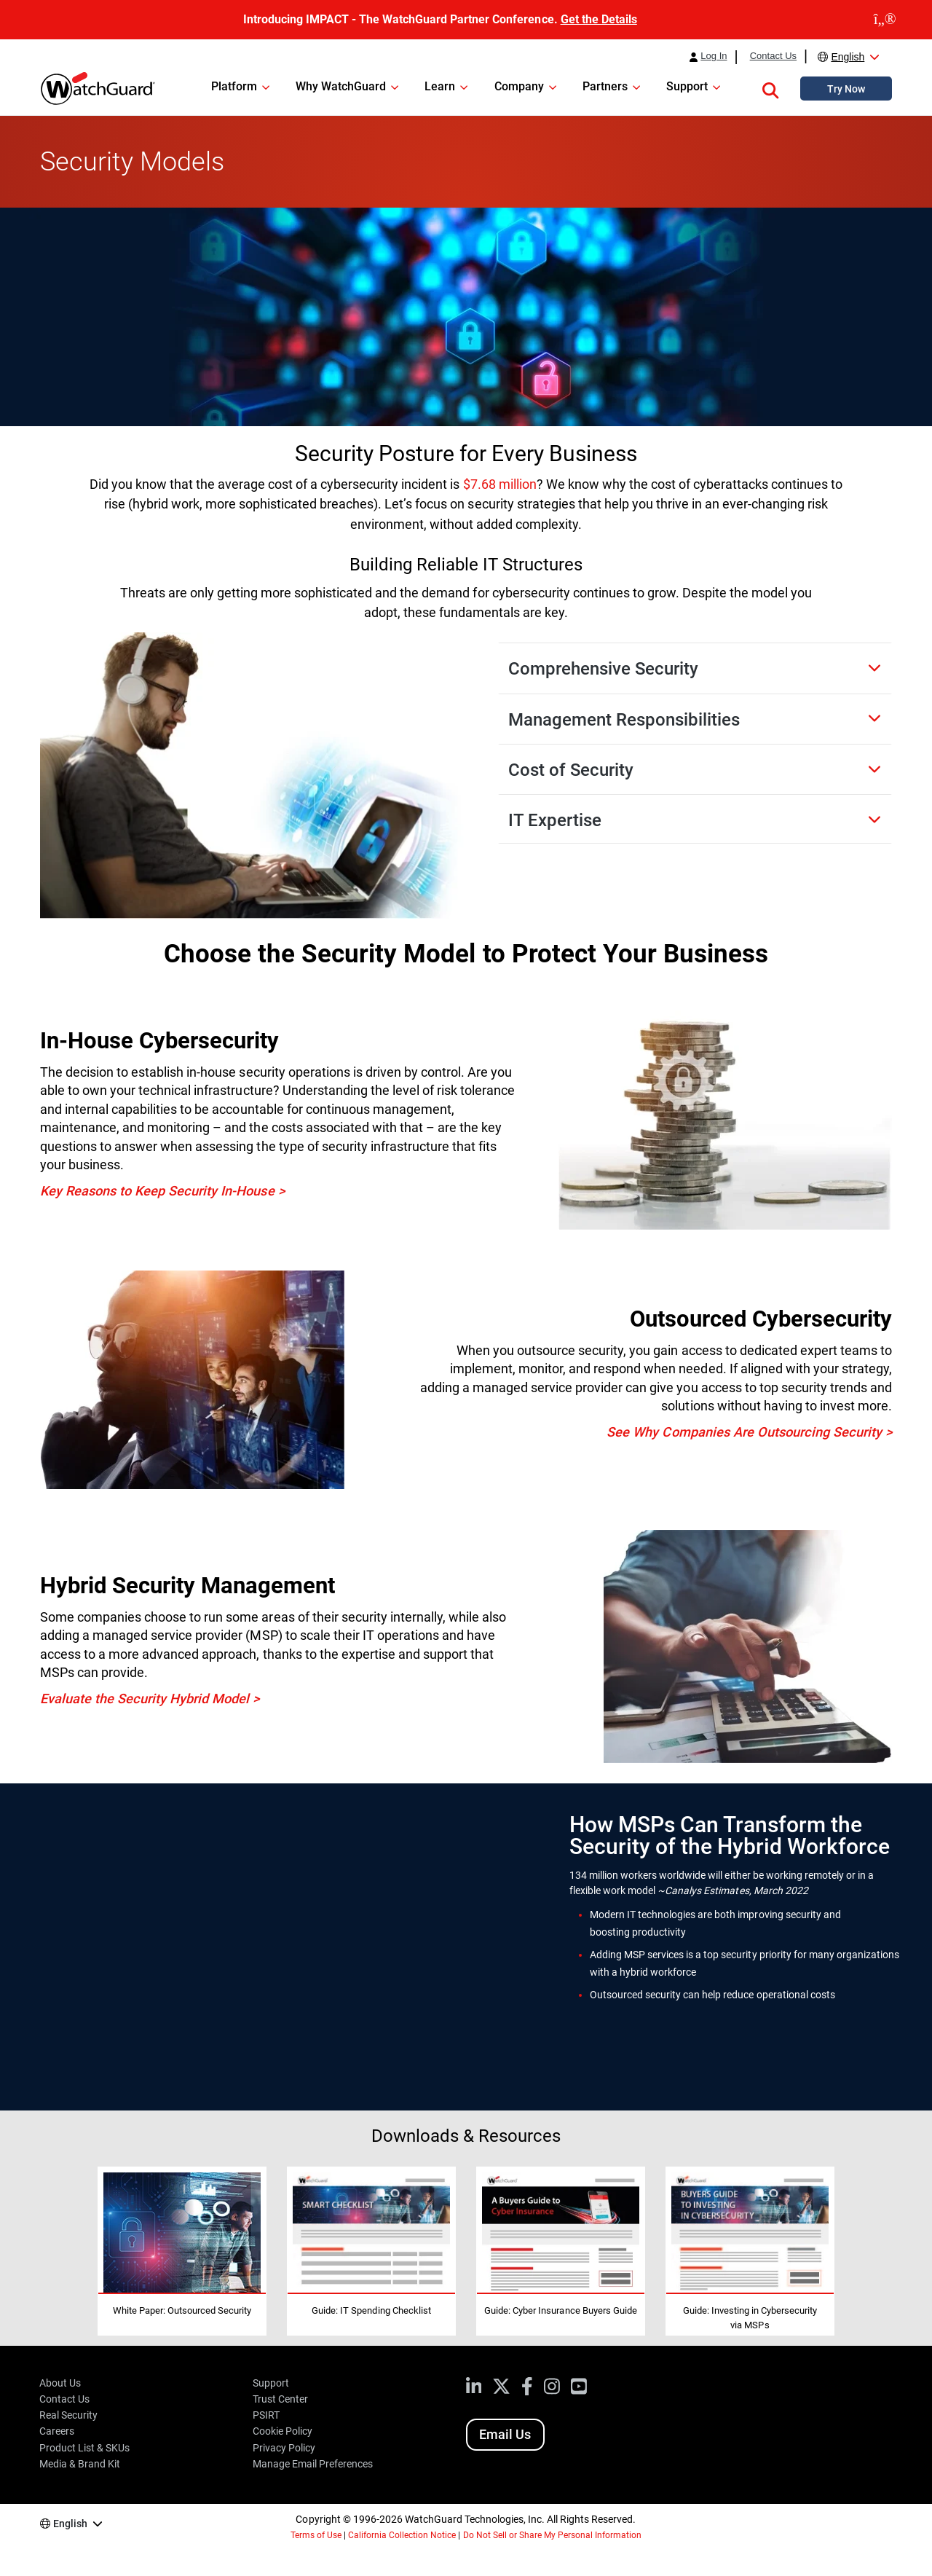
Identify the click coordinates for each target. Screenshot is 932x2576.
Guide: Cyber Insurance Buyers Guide (560, 2310)
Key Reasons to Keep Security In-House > (162, 1190)
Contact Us (773, 56)
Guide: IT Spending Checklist (371, 2310)
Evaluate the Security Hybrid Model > (150, 1698)
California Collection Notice (402, 2535)
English (847, 57)
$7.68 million (500, 484)
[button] (770, 88)
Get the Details (599, 19)
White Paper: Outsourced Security (182, 2310)
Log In (713, 56)
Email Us (505, 2434)
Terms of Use (316, 2535)
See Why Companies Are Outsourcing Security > (749, 1432)
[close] (885, 20)
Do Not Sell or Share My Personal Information (552, 2535)
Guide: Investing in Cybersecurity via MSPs (750, 2317)
